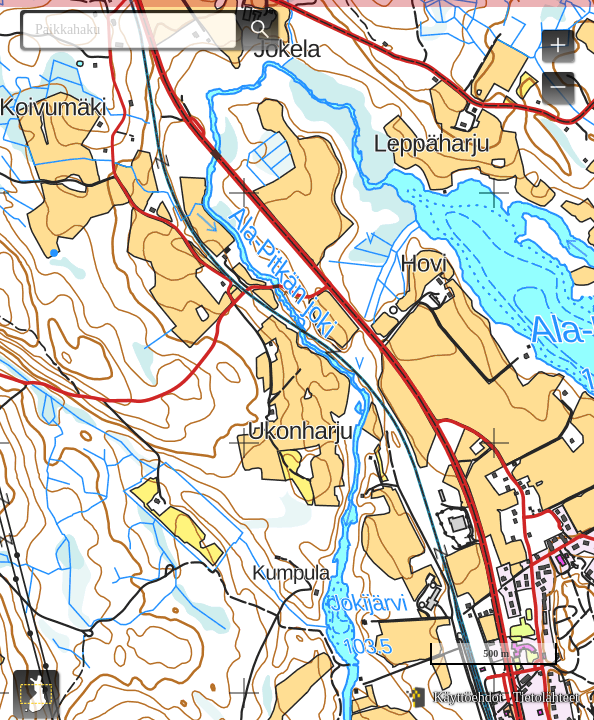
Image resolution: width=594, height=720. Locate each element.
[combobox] (121, 30)
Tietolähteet (546, 697)
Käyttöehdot (467, 697)
